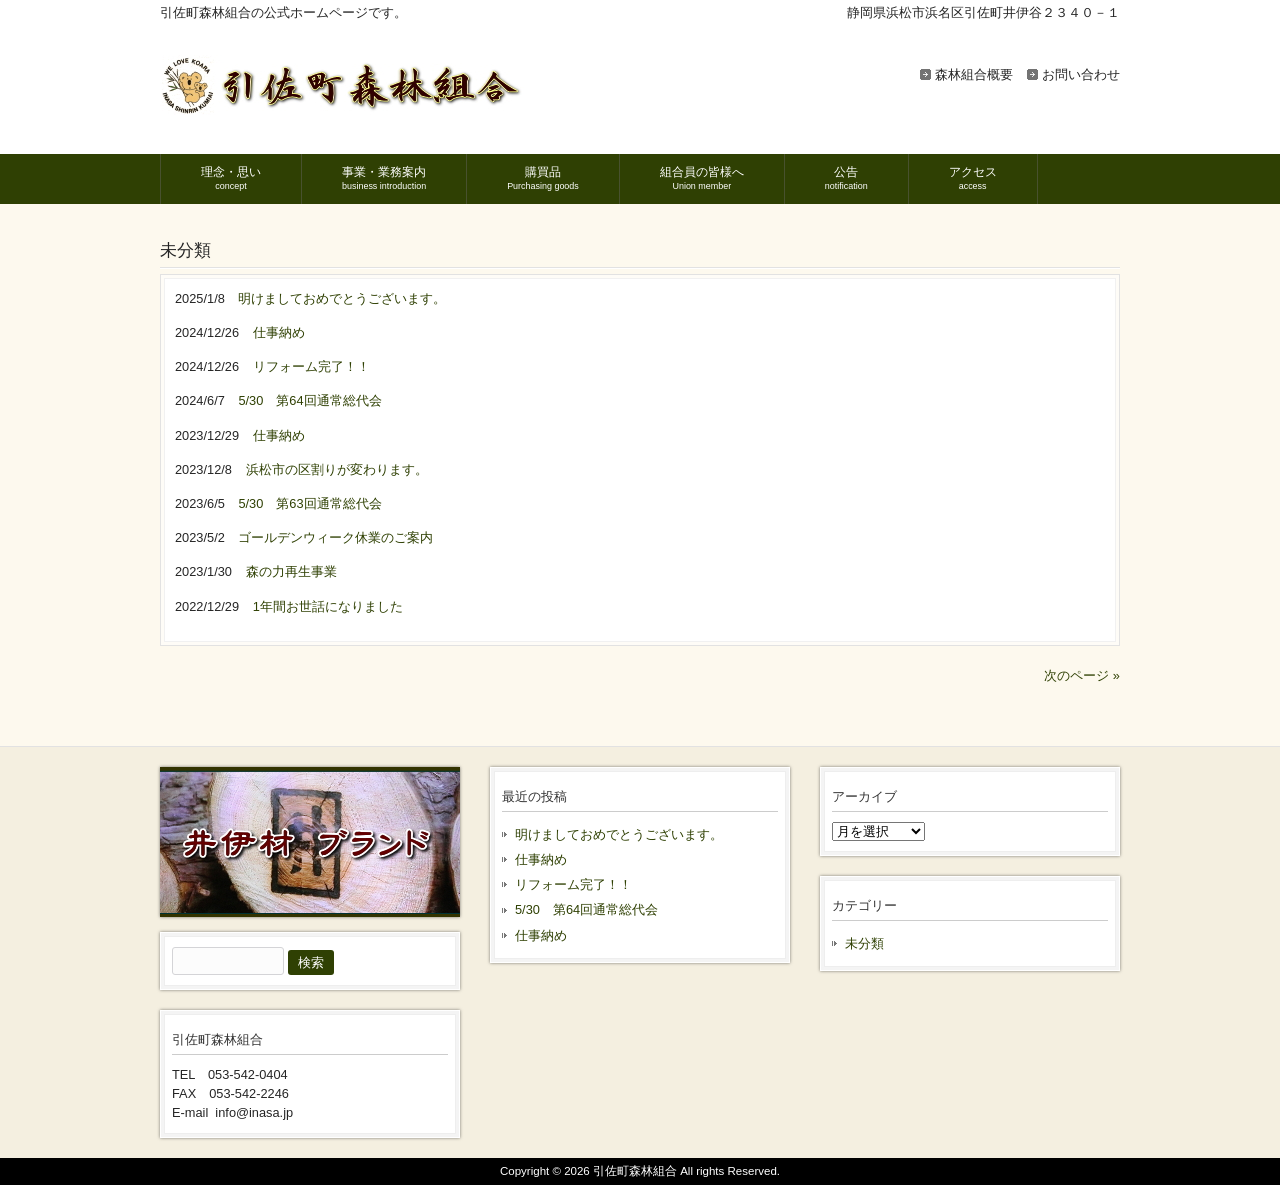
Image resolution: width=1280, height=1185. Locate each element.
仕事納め (541, 859)
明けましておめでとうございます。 (619, 834)
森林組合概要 (974, 74)
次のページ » (1082, 675)
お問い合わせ (1081, 74)
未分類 (864, 943)
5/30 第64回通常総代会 (586, 909)
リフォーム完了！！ (573, 884)
